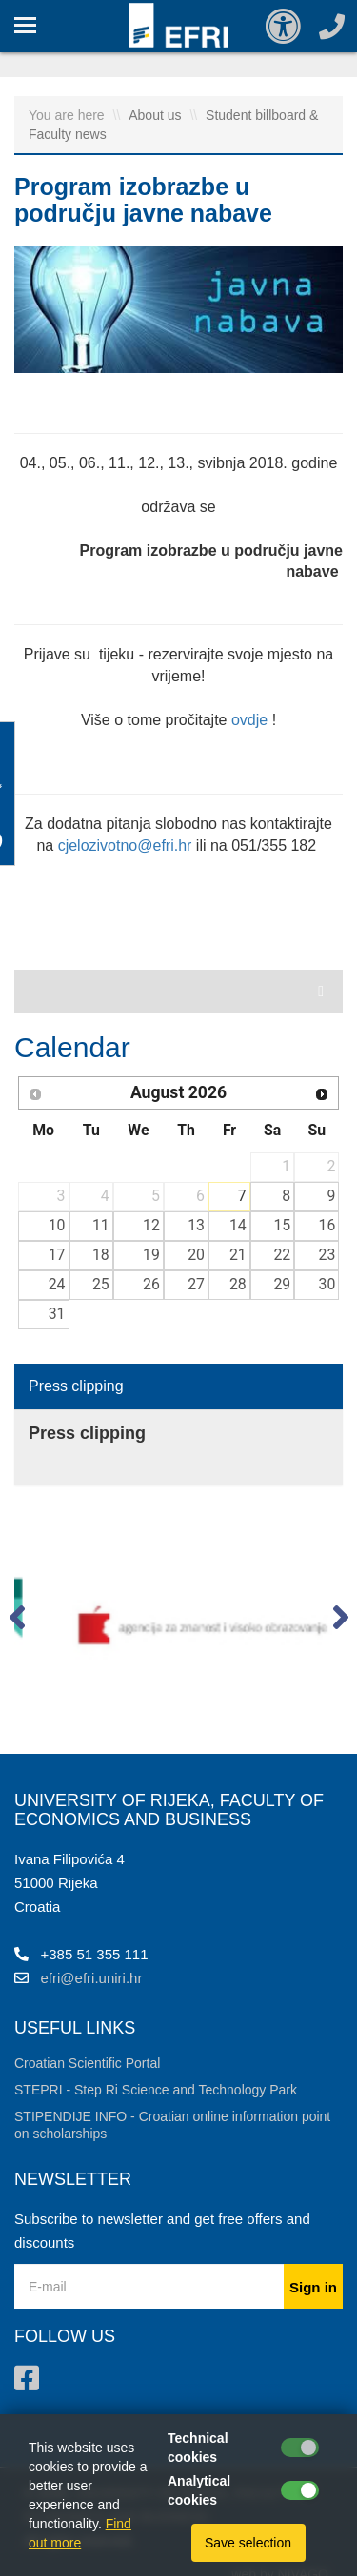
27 (196, 1284)
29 (281, 1284)
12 (151, 1225)
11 (100, 1225)
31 (57, 1314)
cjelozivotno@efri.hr (125, 845)
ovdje (249, 720)
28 (238, 1284)
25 (100, 1284)
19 (151, 1255)
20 (196, 1255)
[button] (16, 1621)
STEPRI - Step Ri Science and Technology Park (155, 2089)
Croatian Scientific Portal (87, 2063)
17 (57, 1255)
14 (238, 1225)
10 (57, 1225)
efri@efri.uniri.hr (92, 1978)
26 (151, 1284)
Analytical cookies (199, 2490)
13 (196, 1225)
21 (238, 1255)
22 (281, 1255)
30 (327, 1284)
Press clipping (76, 1386)
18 (100, 1255)
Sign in (313, 2287)
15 (281, 1225)
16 (327, 1225)
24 (57, 1284)
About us (157, 115)
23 (327, 1255)
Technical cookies (198, 2447)
